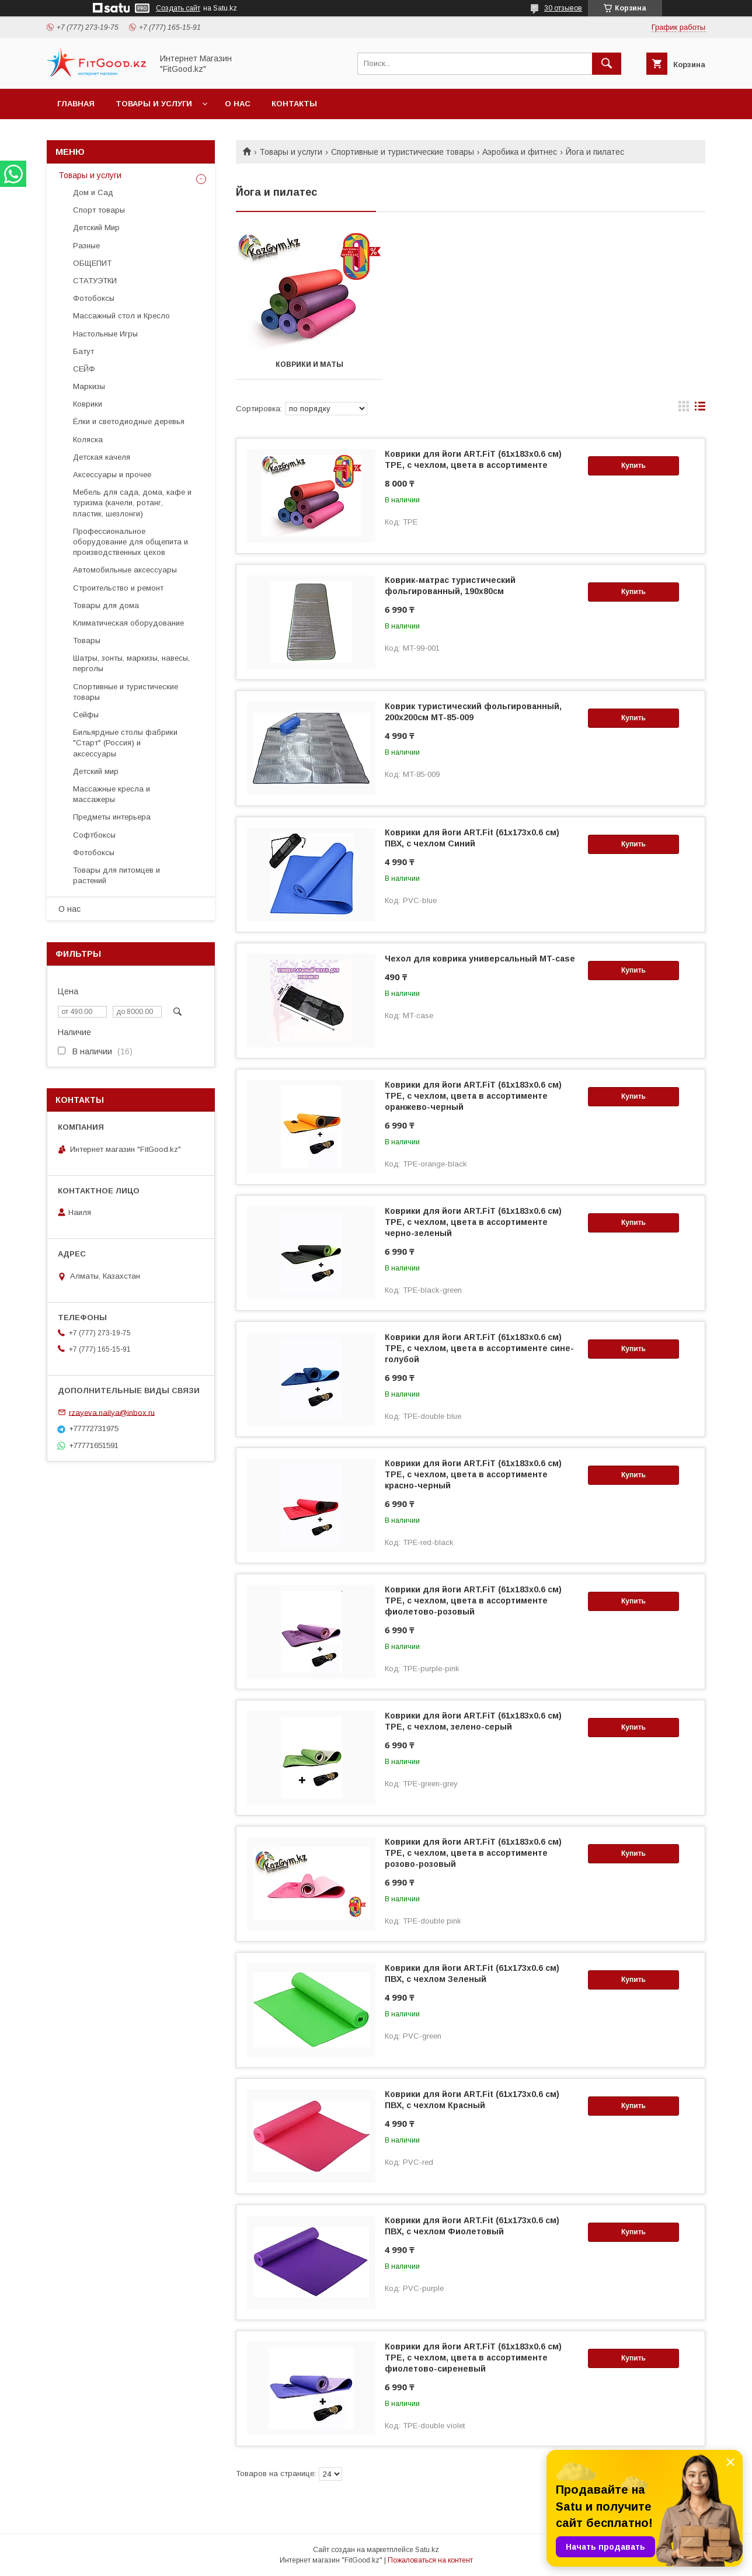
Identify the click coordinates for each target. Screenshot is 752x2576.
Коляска (88, 439)
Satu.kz (427, 2550)
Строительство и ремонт (118, 588)
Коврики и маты (309, 364)
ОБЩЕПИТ (92, 263)
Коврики (87, 404)
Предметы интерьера (112, 817)
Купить (633, 465)
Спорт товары (99, 210)
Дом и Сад (93, 192)
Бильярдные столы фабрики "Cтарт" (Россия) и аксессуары (125, 743)
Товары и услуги (154, 103)
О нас (237, 103)
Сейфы (86, 714)
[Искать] (606, 64)
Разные (86, 245)
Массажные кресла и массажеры (111, 794)
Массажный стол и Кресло (121, 315)
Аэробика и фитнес (519, 152)
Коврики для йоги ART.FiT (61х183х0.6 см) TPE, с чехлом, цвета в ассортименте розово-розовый (473, 1853)
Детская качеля (101, 457)
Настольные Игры (105, 333)
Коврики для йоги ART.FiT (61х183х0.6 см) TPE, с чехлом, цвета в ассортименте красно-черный (473, 1474)
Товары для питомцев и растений (116, 875)
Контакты (294, 103)
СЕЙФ (84, 368)
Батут (83, 351)
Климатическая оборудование (128, 623)
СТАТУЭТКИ (95, 280)
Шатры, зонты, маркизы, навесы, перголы (131, 663)
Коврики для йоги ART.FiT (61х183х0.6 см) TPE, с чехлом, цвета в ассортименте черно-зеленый (473, 1222)
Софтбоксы (94, 835)
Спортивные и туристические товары (402, 152)
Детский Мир (96, 227)
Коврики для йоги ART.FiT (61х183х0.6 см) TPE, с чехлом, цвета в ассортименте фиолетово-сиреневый (473, 2357)
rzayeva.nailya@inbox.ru (112, 1412)
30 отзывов (563, 8)
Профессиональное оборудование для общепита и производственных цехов (130, 542)
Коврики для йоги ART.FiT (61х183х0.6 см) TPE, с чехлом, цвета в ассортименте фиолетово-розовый (473, 1600)
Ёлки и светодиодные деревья (128, 421)
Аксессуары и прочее (112, 474)
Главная (76, 103)
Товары (86, 640)
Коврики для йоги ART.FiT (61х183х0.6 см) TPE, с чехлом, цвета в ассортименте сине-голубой (479, 1348)
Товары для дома (106, 605)
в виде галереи (683, 409)
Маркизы (89, 386)
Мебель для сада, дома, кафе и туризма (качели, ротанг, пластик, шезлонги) (132, 503)
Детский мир (96, 771)
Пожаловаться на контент (430, 2560)
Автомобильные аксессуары (125, 569)
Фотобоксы (93, 298)
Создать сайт (178, 8)
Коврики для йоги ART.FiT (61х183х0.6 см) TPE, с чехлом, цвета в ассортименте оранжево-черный (473, 1096)
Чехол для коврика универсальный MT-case (480, 958)
